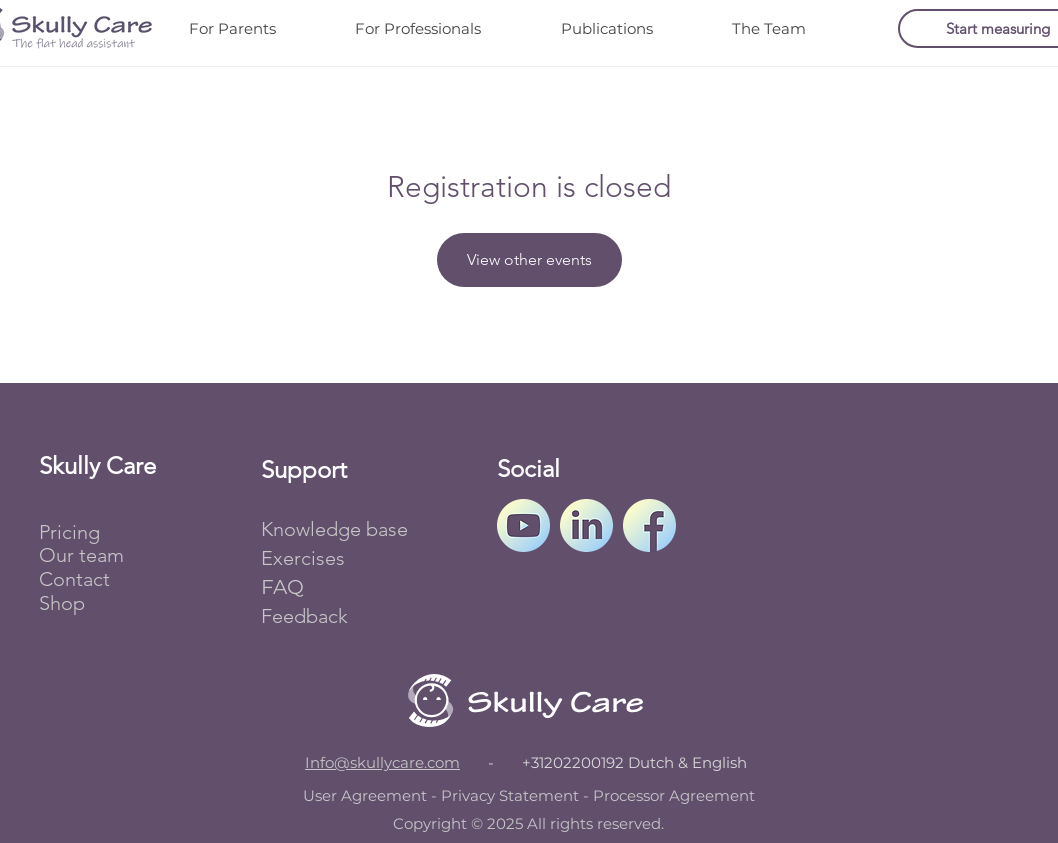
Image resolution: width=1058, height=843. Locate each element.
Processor (629, 795)
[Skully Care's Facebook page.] (649, 525)
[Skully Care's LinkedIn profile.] (586, 525)
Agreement (712, 795)
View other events (529, 259)
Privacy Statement (510, 795)
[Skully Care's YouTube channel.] (523, 525)
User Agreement (365, 795)
